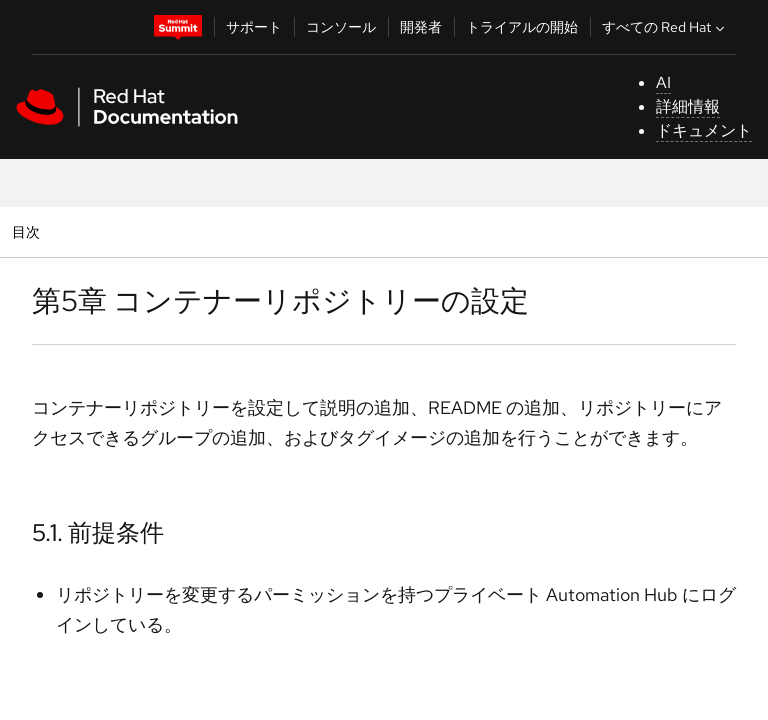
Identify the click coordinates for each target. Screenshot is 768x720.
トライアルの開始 (522, 27)
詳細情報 (688, 106)
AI (663, 82)
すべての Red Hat (665, 27)
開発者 (421, 27)
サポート (254, 27)
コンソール (341, 27)
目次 (28, 231)
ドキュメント (704, 130)
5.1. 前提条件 (98, 532)
